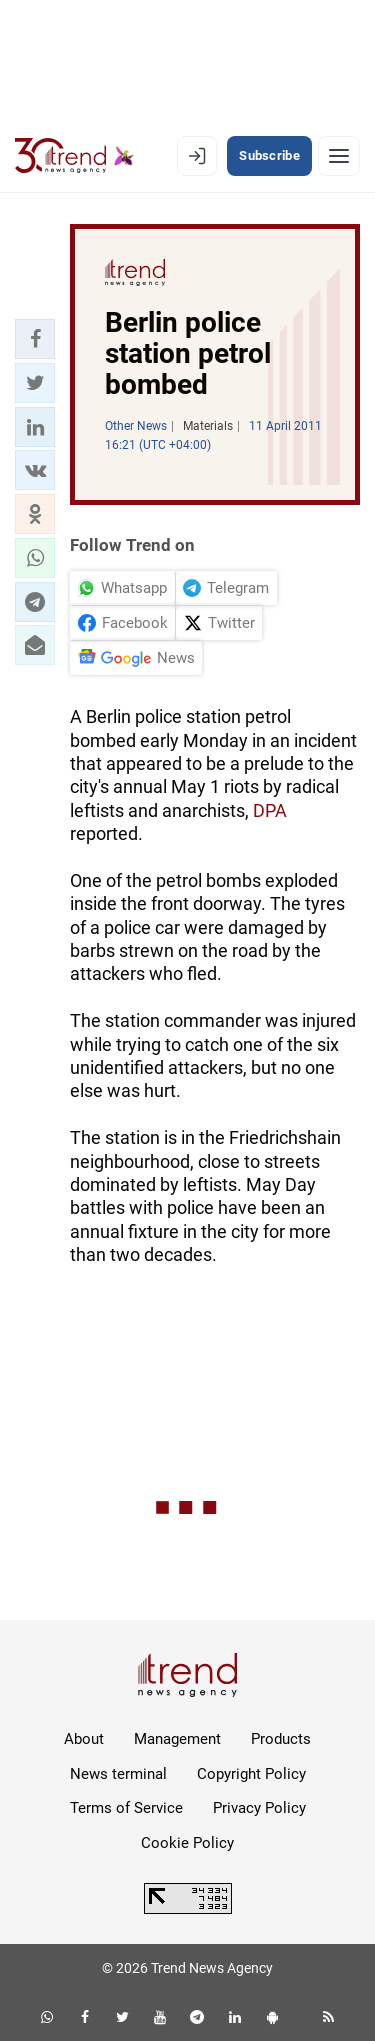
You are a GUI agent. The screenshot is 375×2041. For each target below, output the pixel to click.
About (84, 1739)
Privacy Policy (259, 1808)
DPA (270, 810)
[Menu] (339, 156)
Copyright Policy (251, 1774)
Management (177, 1739)
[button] (35, 339)
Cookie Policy (187, 1843)
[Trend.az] (74, 156)
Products (281, 1739)
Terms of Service (126, 1808)
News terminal (118, 1774)
